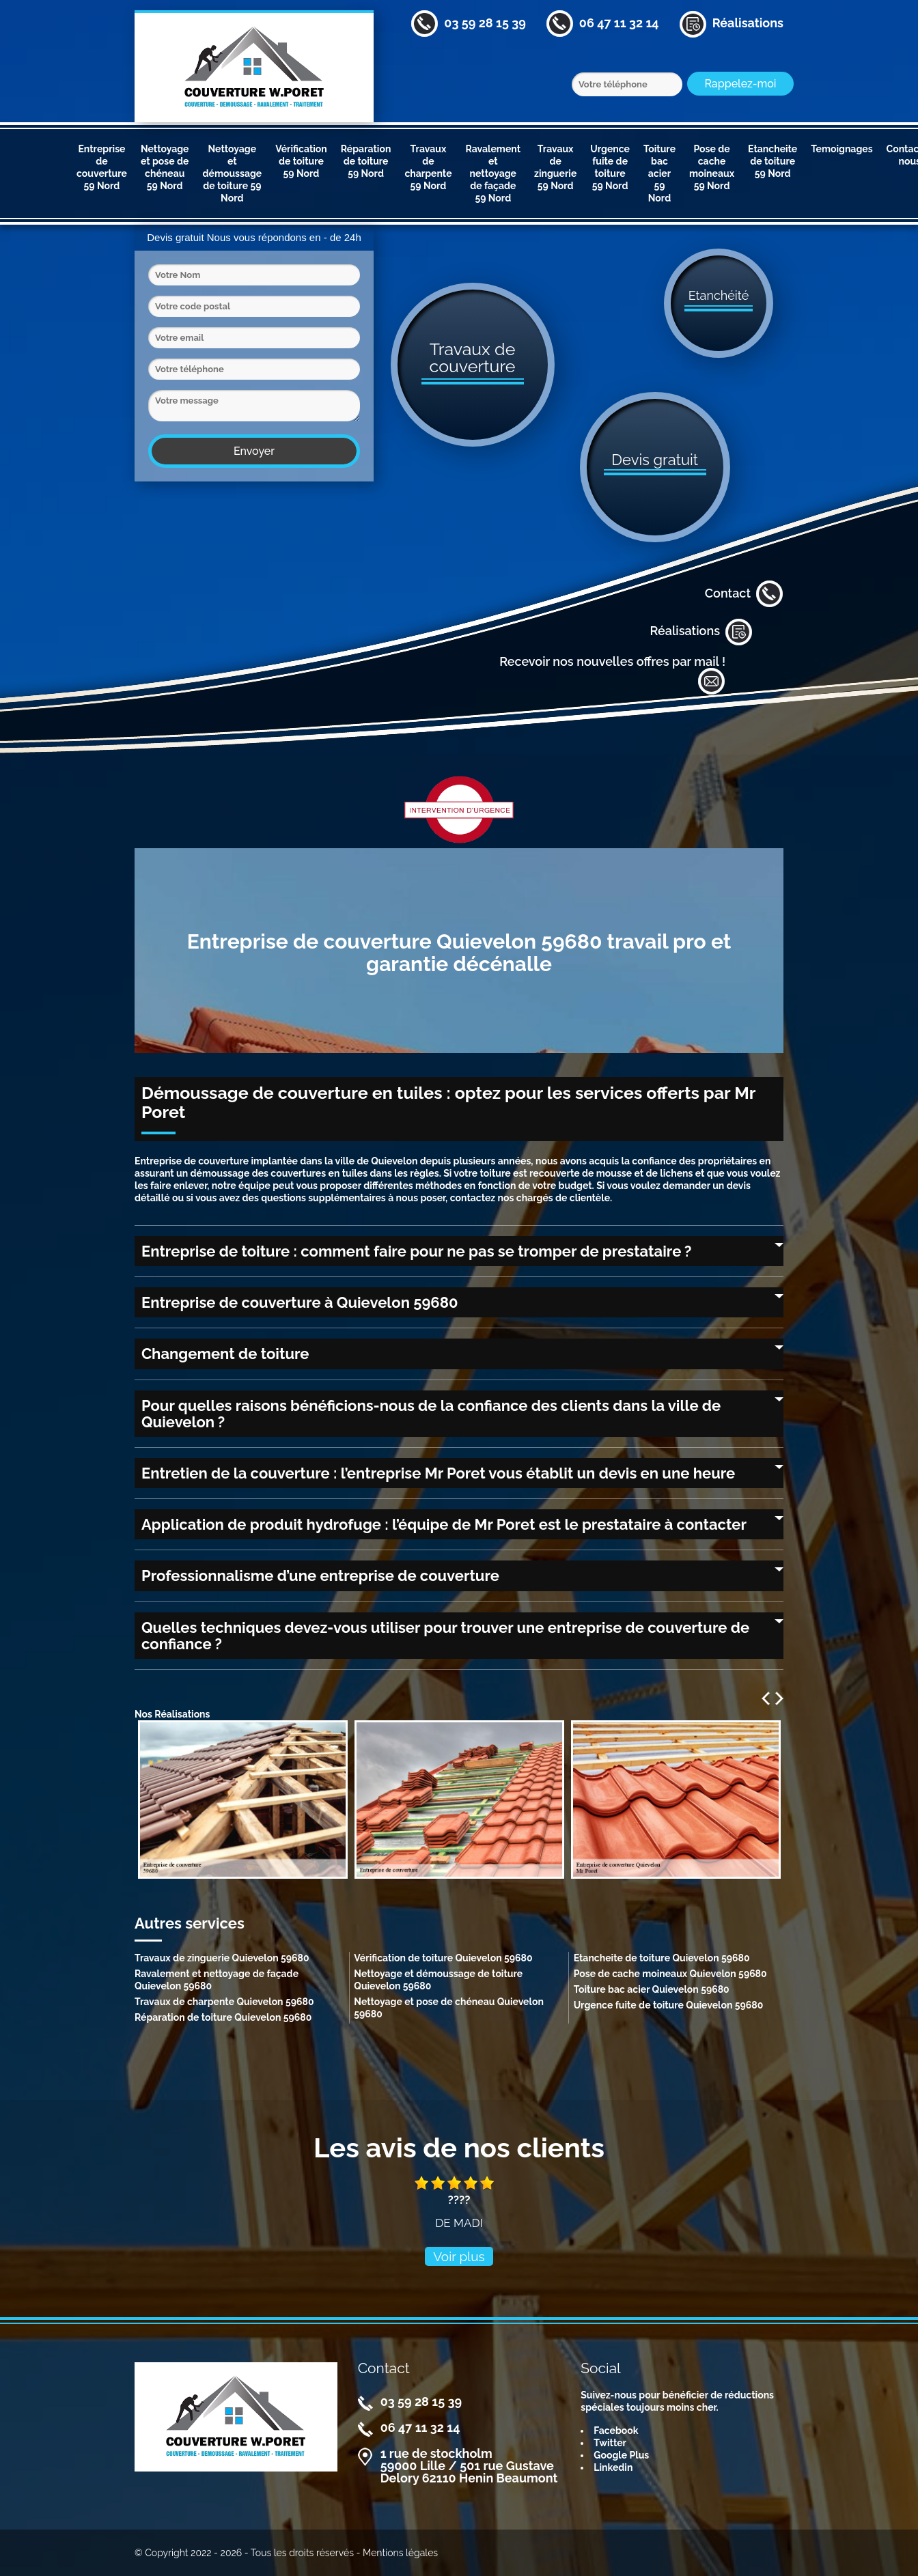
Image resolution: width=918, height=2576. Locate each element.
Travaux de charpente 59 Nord (427, 167)
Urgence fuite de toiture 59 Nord (610, 167)
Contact (744, 594)
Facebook (616, 2430)
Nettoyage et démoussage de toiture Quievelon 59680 (438, 1979)
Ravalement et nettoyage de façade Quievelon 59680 (216, 1979)
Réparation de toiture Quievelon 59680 (223, 2017)
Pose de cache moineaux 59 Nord (711, 167)
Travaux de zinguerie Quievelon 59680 (222, 1957)
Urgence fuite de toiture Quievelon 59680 (669, 2005)
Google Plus (621, 2455)
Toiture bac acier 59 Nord (659, 173)
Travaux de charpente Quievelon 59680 (224, 2001)
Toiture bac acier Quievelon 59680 (651, 1989)
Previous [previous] (766, 1698)
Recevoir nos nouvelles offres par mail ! (612, 675)
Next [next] (779, 1698)
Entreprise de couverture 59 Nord (101, 167)
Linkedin (613, 2467)
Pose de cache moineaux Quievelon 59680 (670, 1973)
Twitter (610, 2442)
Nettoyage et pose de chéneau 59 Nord (165, 167)
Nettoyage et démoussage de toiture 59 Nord (232, 173)
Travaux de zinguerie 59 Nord (555, 167)
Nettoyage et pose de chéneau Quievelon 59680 (449, 2007)
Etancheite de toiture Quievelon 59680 (662, 1957)
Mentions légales (400, 2552)
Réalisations (701, 631)
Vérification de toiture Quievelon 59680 (443, 1957)
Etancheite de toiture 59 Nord (772, 161)
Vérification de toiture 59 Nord (301, 161)
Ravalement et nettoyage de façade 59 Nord (493, 173)
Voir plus (459, 2256)
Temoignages (841, 148)
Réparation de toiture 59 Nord (366, 161)
